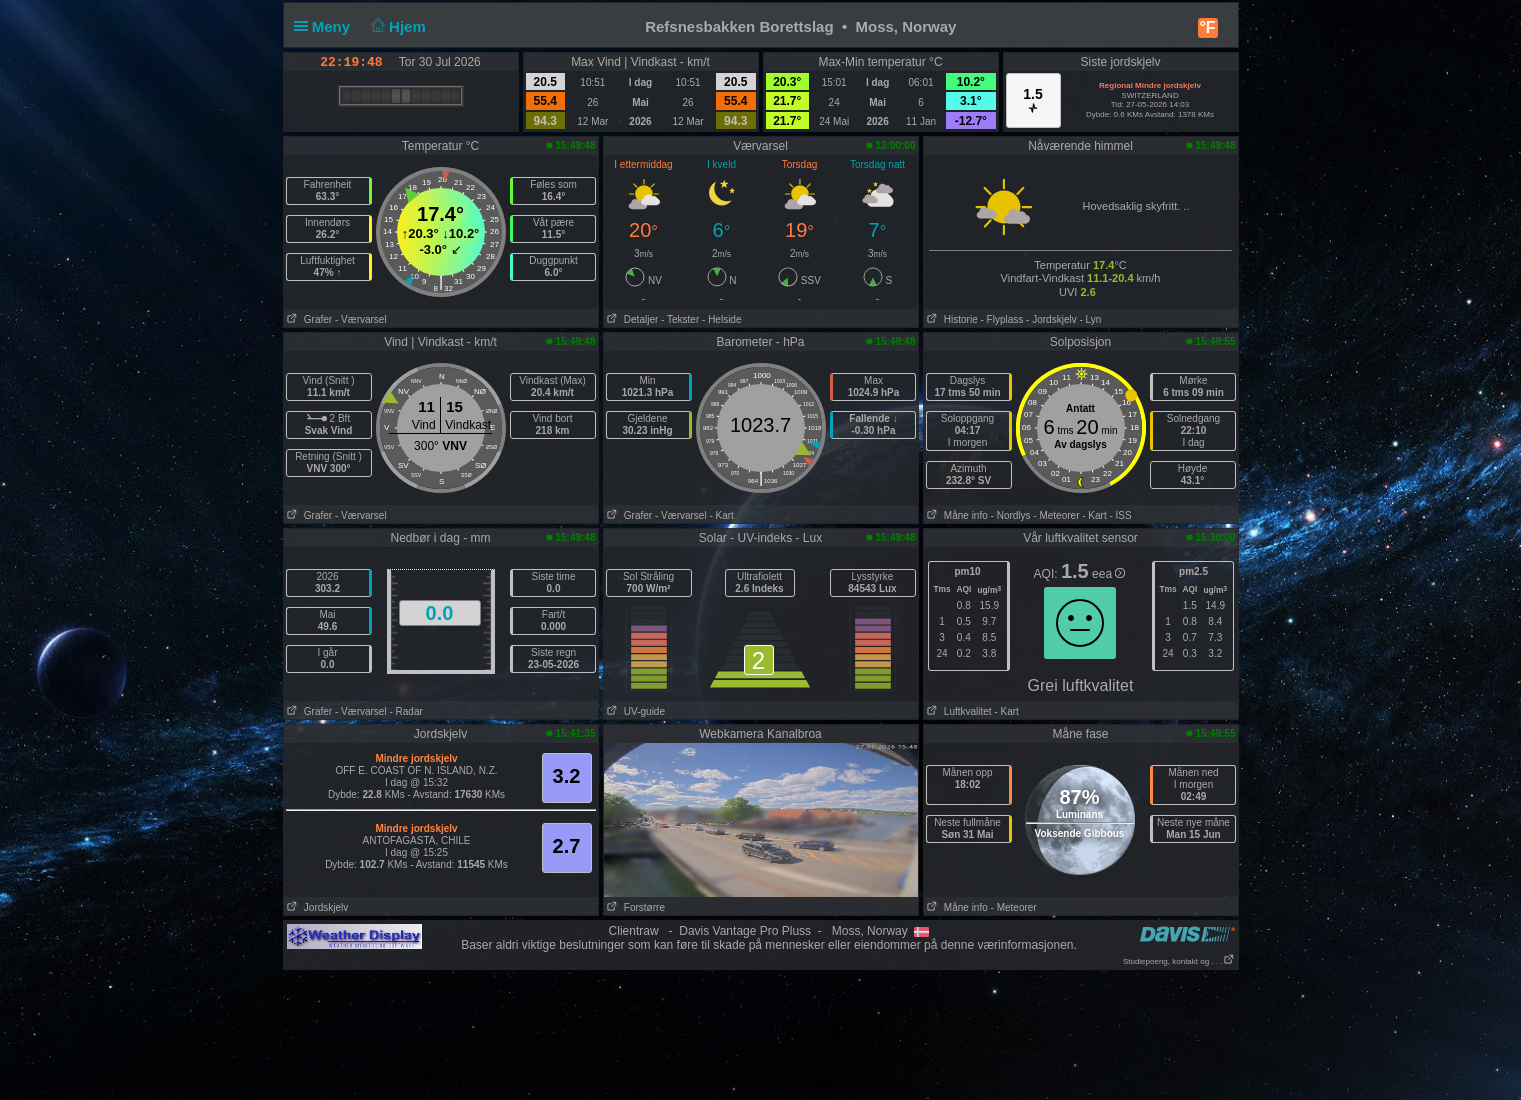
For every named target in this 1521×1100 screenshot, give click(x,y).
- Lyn (1090, 319)
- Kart (721, 515)
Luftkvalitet (958, 711)
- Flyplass (1002, 319)
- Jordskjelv (1051, 319)
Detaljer (631, 319)
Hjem (396, 26)
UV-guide (634, 711)
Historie (951, 319)
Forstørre (634, 907)
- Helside (721, 319)
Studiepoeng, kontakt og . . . (1179, 961)
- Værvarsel (361, 319)
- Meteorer (1056, 515)
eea (1108, 574)
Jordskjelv (316, 907)
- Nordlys (1011, 515)
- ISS (1120, 515)
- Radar (405, 711)
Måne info (956, 515)
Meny (326, 26)
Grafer (308, 319)
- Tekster (680, 319)
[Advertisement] (761, 1034)
